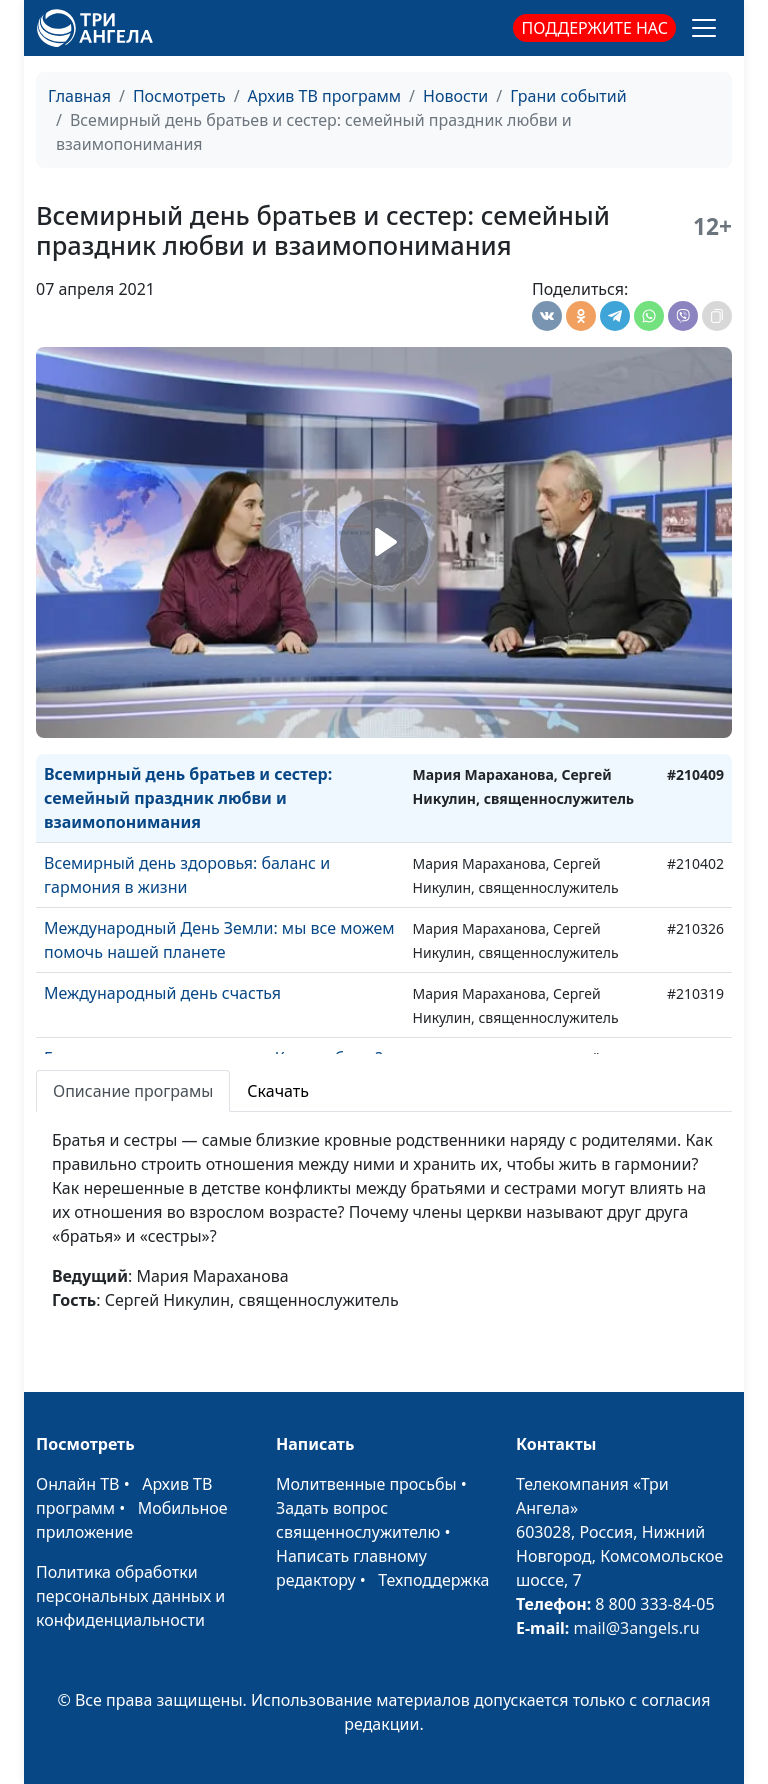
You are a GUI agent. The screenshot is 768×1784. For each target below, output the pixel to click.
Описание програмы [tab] (133, 1091)
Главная (79, 96)
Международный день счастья (162, 993)
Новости (455, 96)
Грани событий (568, 96)
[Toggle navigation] (704, 28)
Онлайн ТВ (78, 1484)
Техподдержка (433, 1580)
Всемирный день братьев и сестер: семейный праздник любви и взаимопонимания (188, 798)
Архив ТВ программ (325, 96)
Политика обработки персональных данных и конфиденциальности (130, 1596)
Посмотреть (179, 96)
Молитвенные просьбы (366, 1484)
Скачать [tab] (278, 1091)
